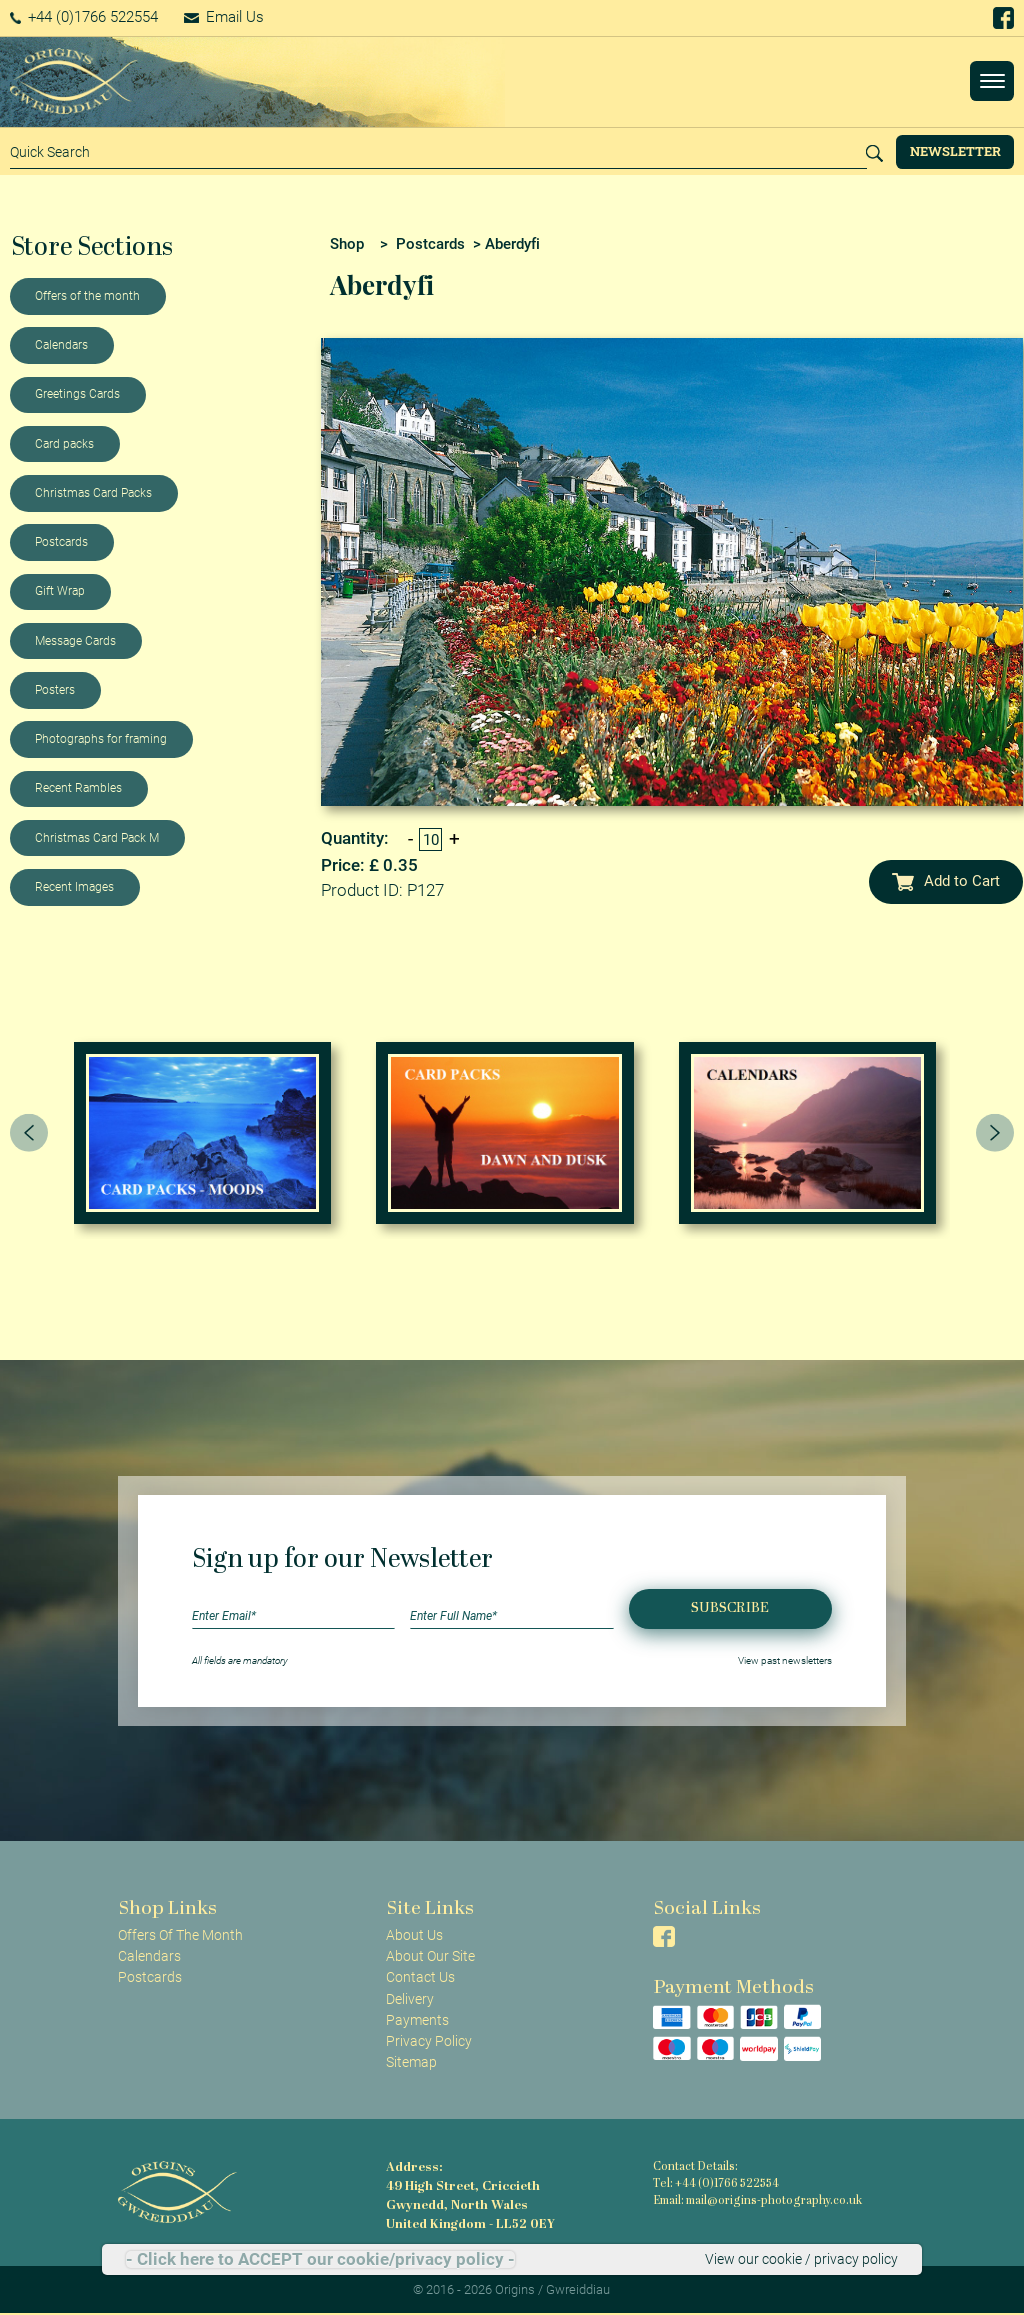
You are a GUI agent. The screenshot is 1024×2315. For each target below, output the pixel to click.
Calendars (61, 345)
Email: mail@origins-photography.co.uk (757, 2201)
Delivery (410, 1999)
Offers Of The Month (180, 1935)
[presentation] (29, 1133)
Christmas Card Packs (93, 493)
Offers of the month (87, 296)
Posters (55, 690)
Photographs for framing (101, 739)
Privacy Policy (429, 2041)
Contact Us (420, 1977)
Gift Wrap (60, 591)
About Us (414, 1935)
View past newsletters (785, 1660)
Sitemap (411, 2062)
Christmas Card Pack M (97, 838)
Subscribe (730, 1608)
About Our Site (430, 1956)
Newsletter (955, 151)
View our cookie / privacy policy (801, 2259)
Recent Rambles (78, 788)
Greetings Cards (77, 394)
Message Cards (75, 641)
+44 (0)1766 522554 (84, 17)
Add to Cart (946, 881)
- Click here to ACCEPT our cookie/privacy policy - (320, 2259)
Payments (417, 2020)
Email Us (224, 17)
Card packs (64, 444)
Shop (347, 244)
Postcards (61, 542)
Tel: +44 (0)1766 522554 (716, 2184)
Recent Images (74, 887)
